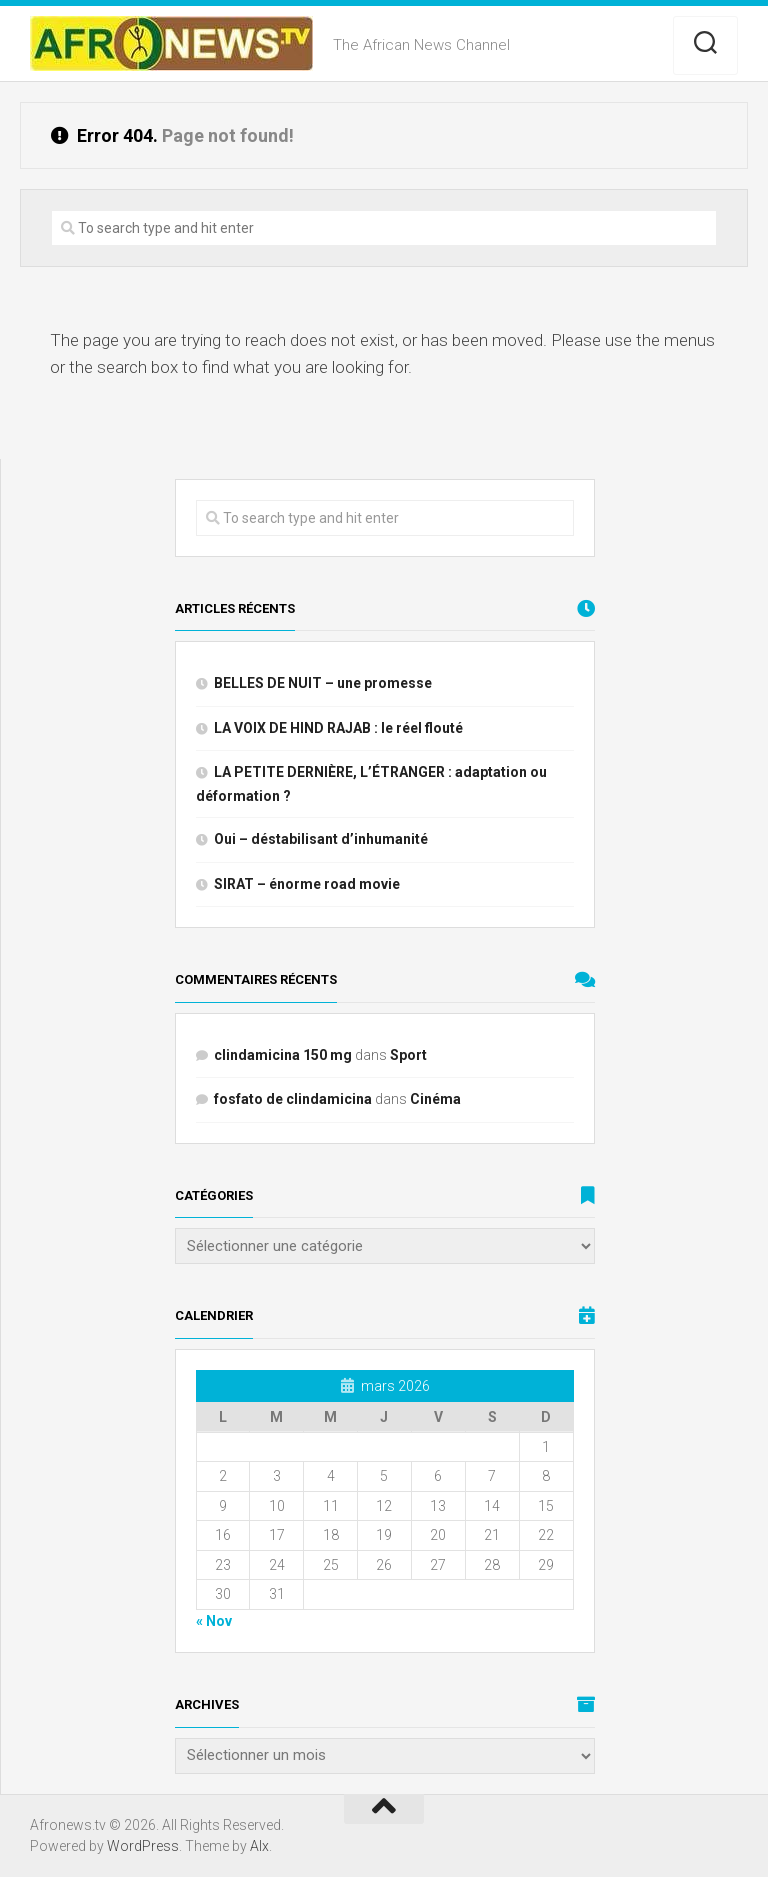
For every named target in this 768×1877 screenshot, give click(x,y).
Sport (408, 1055)
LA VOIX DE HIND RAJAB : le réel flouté (338, 728)
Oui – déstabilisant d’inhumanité (321, 839)
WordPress (143, 1846)
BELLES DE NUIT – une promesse (323, 683)
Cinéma (435, 1099)
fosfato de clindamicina (293, 1099)
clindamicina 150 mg (283, 1055)
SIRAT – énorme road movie (307, 884)
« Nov (214, 1621)
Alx (259, 1846)
